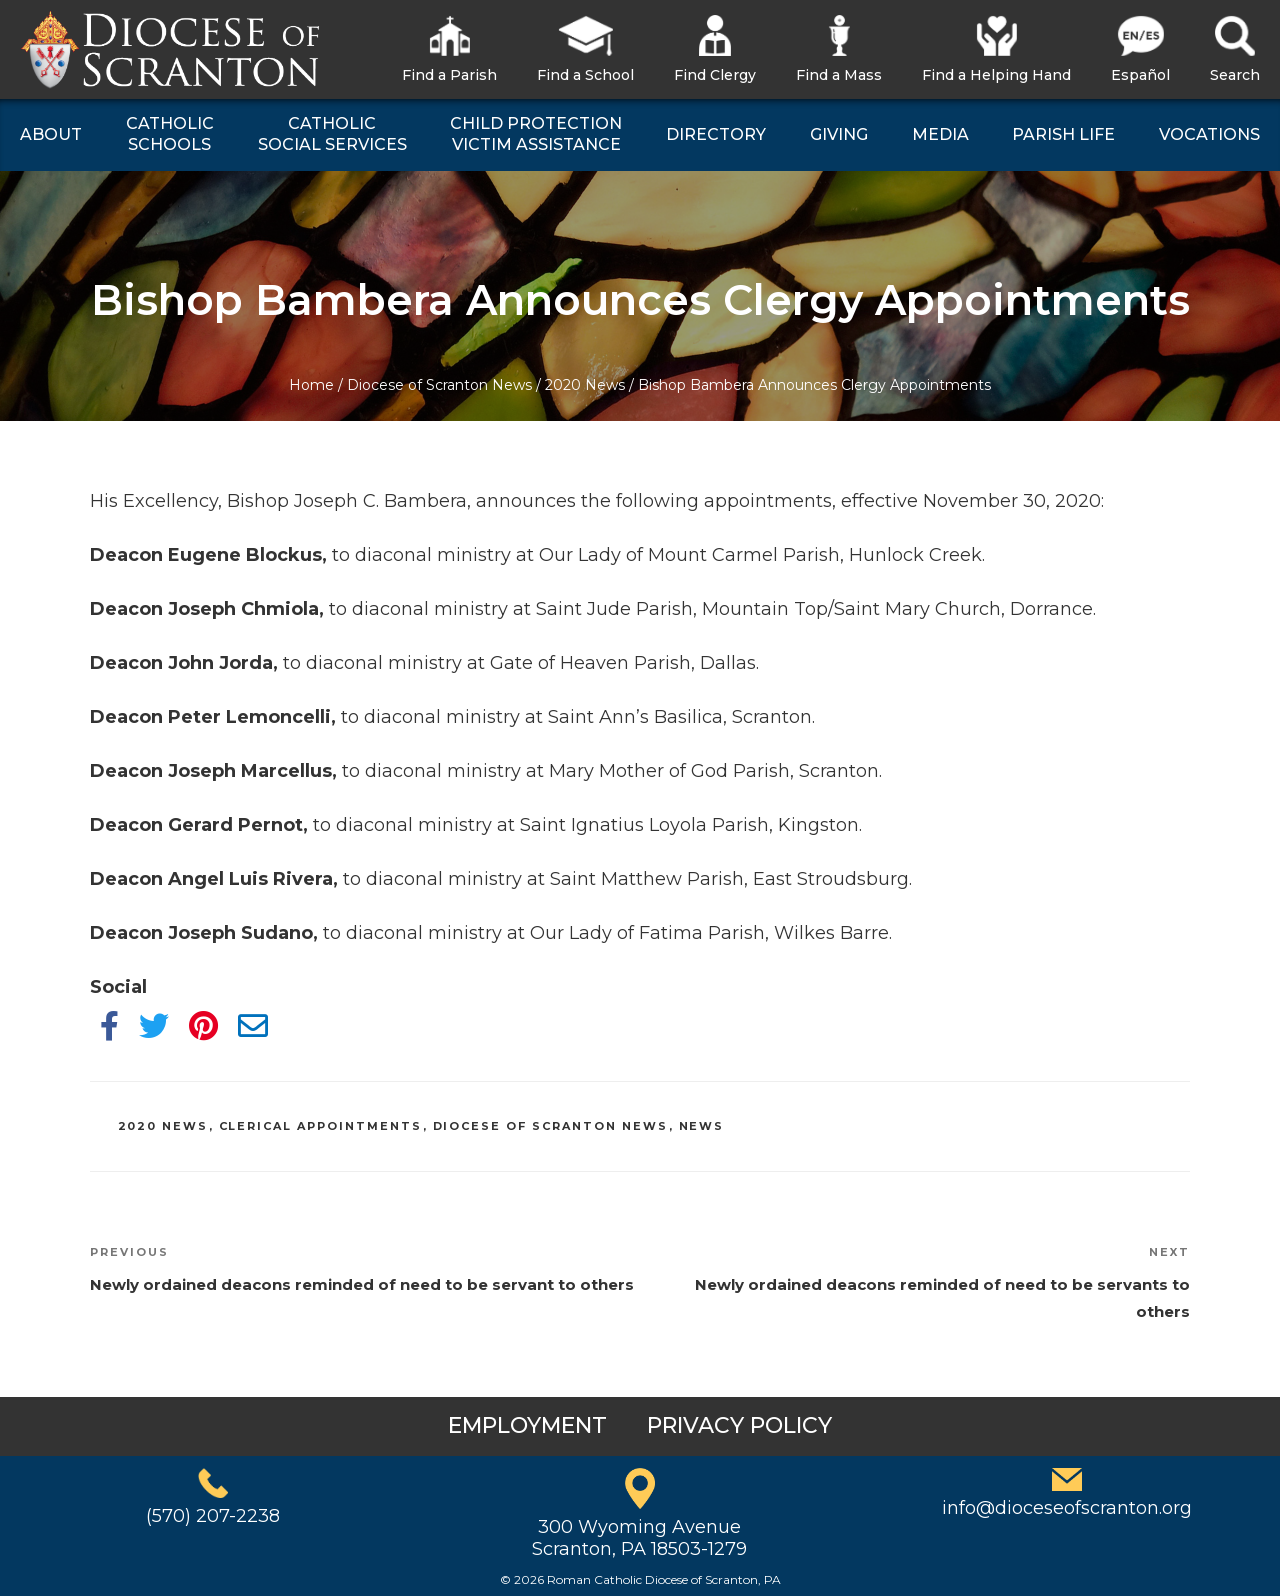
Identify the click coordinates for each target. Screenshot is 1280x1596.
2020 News (585, 385)
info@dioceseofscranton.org (1067, 1508)
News (702, 1126)
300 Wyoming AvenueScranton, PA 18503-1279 (639, 1538)
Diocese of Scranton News (439, 385)
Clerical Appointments (321, 1126)
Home (311, 385)
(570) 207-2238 (213, 1516)
